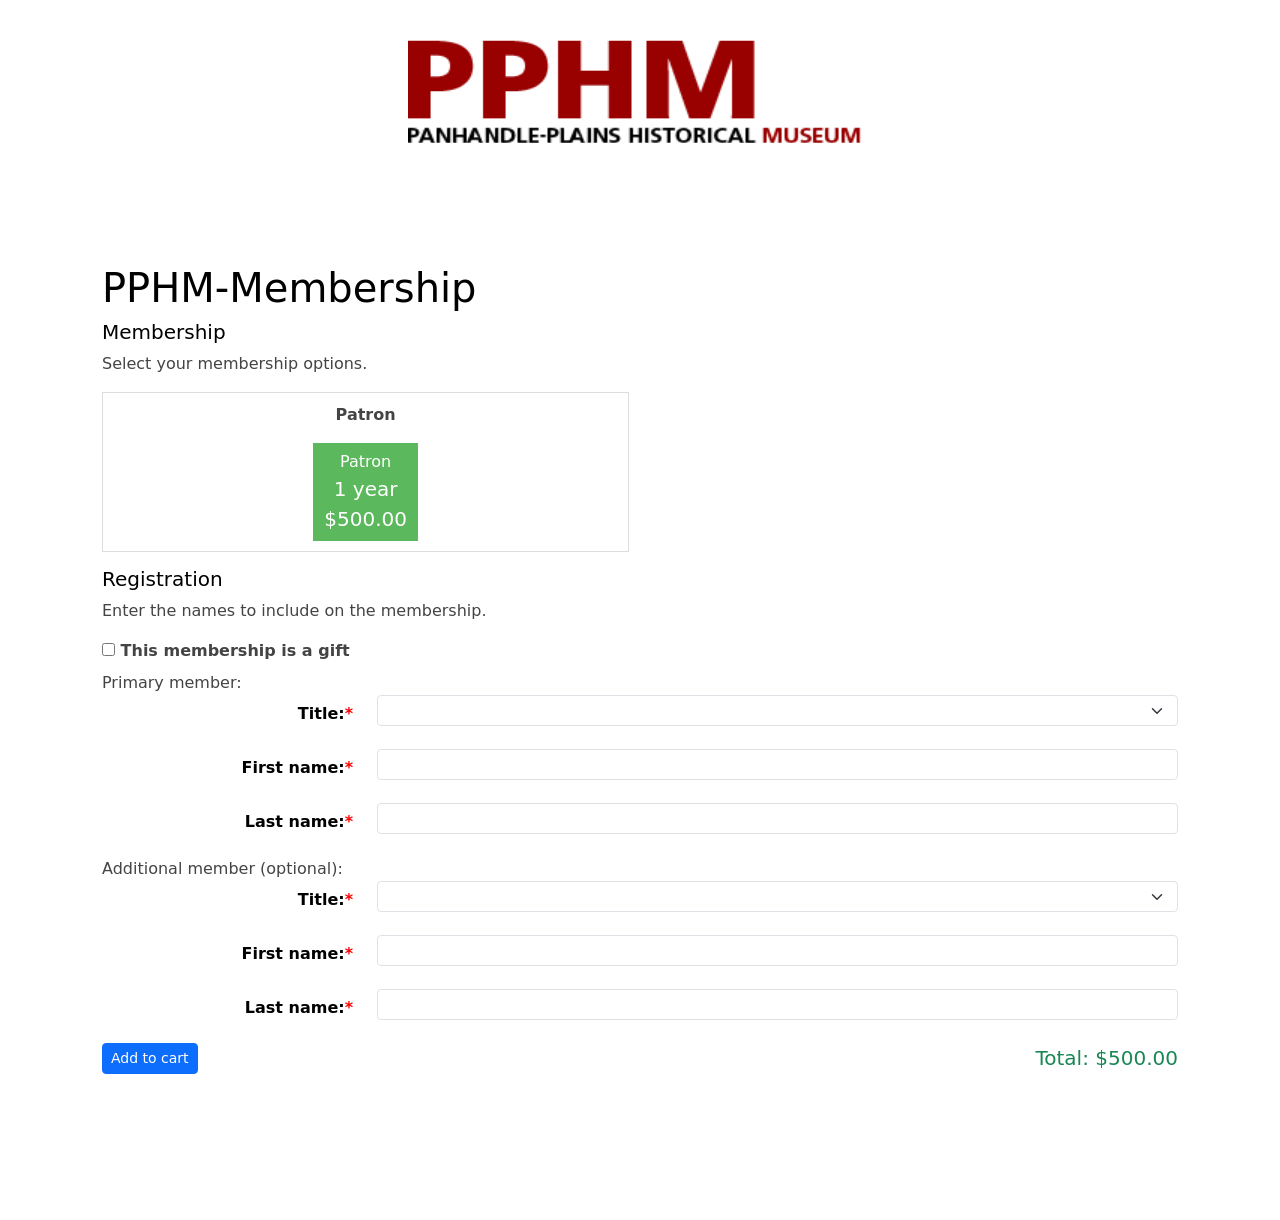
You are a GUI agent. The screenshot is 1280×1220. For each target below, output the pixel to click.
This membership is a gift (235, 650)
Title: (321, 713)
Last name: (295, 821)
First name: (292, 767)
